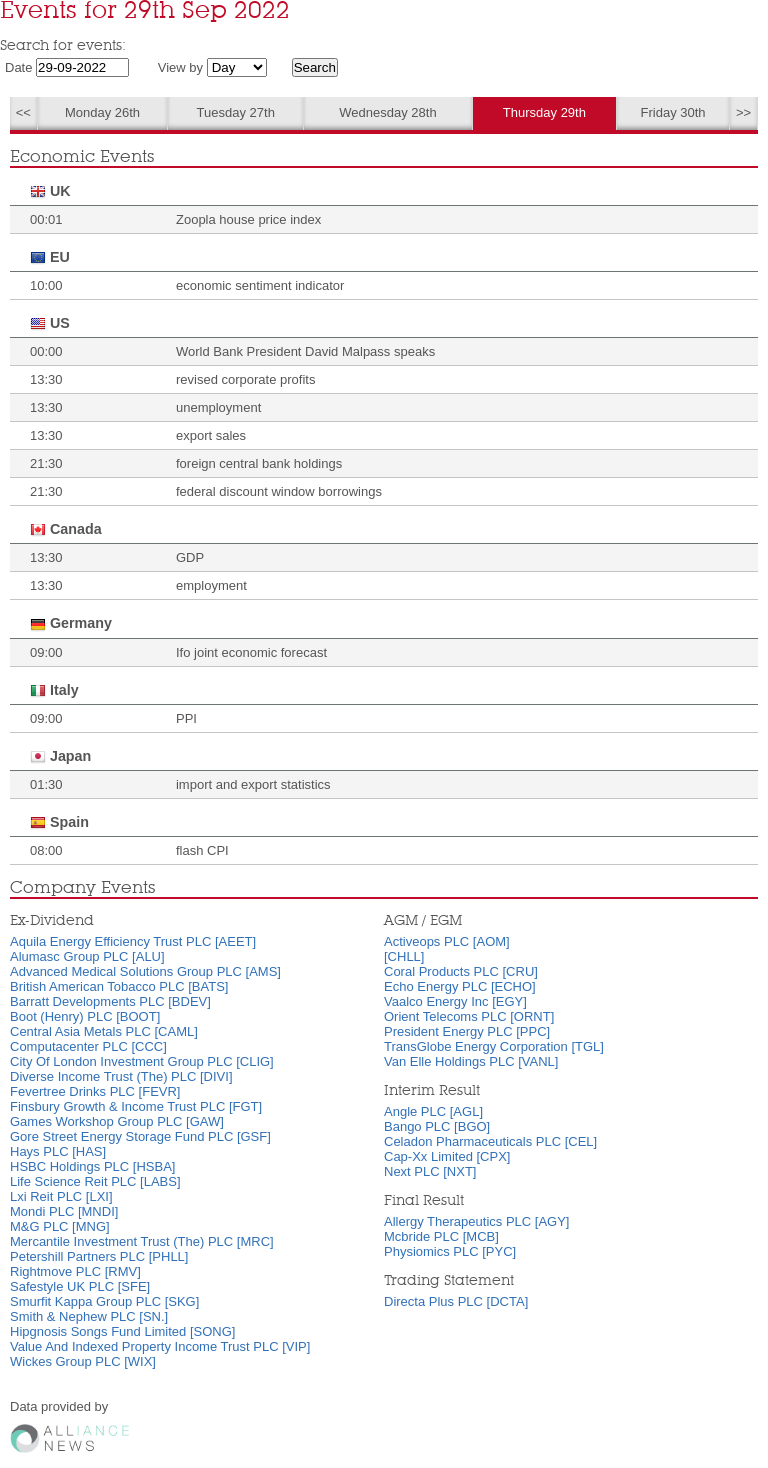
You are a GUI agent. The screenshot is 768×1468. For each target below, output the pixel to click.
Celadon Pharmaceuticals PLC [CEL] (490, 1141)
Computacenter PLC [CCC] (88, 1046)
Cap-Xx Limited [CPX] (447, 1156)
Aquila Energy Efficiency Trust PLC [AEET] (133, 941)
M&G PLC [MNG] (60, 1226)
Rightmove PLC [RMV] (75, 1271)
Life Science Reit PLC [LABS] (95, 1181)
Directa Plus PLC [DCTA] (456, 1301)
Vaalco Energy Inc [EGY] (455, 1001)
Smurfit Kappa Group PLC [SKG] (104, 1301)
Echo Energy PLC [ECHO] (460, 986)
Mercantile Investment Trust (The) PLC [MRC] (142, 1241)
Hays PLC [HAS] (58, 1151)
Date (18, 67)
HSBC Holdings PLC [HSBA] (92, 1166)
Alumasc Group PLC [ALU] (87, 956)
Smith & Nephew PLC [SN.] (89, 1316)
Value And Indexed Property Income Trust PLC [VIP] (160, 1346)
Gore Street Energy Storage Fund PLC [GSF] (140, 1136)
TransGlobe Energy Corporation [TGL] (494, 1046)
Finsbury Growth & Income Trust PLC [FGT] (136, 1106)
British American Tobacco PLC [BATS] (119, 986)
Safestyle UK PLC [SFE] (80, 1286)
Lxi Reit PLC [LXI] (61, 1196)
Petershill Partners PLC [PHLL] (99, 1256)
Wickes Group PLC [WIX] (83, 1361)
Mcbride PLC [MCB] (441, 1236)
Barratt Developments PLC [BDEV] (110, 1001)
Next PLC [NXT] (430, 1171)
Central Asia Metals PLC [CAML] (104, 1031)
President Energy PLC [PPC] (467, 1031)
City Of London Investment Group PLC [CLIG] (142, 1061)
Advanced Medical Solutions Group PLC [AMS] (145, 971)
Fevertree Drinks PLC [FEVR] (95, 1091)
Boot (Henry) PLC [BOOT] (85, 1016)
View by (180, 67)
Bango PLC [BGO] (437, 1126)
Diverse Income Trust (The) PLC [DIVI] (121, 1076)
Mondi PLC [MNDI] (64, 1211)
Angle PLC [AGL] (433, 1111)
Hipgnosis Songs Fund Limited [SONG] (122, 1331)
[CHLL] (404, 956)
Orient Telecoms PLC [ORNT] (469, 1016)
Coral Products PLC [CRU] (461, 971)
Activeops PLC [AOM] (447, 941)
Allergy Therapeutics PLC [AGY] (476, 1221)
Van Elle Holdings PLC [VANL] (471, 1061)
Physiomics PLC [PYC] (450, 1251)
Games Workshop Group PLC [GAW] (117, 1121)
